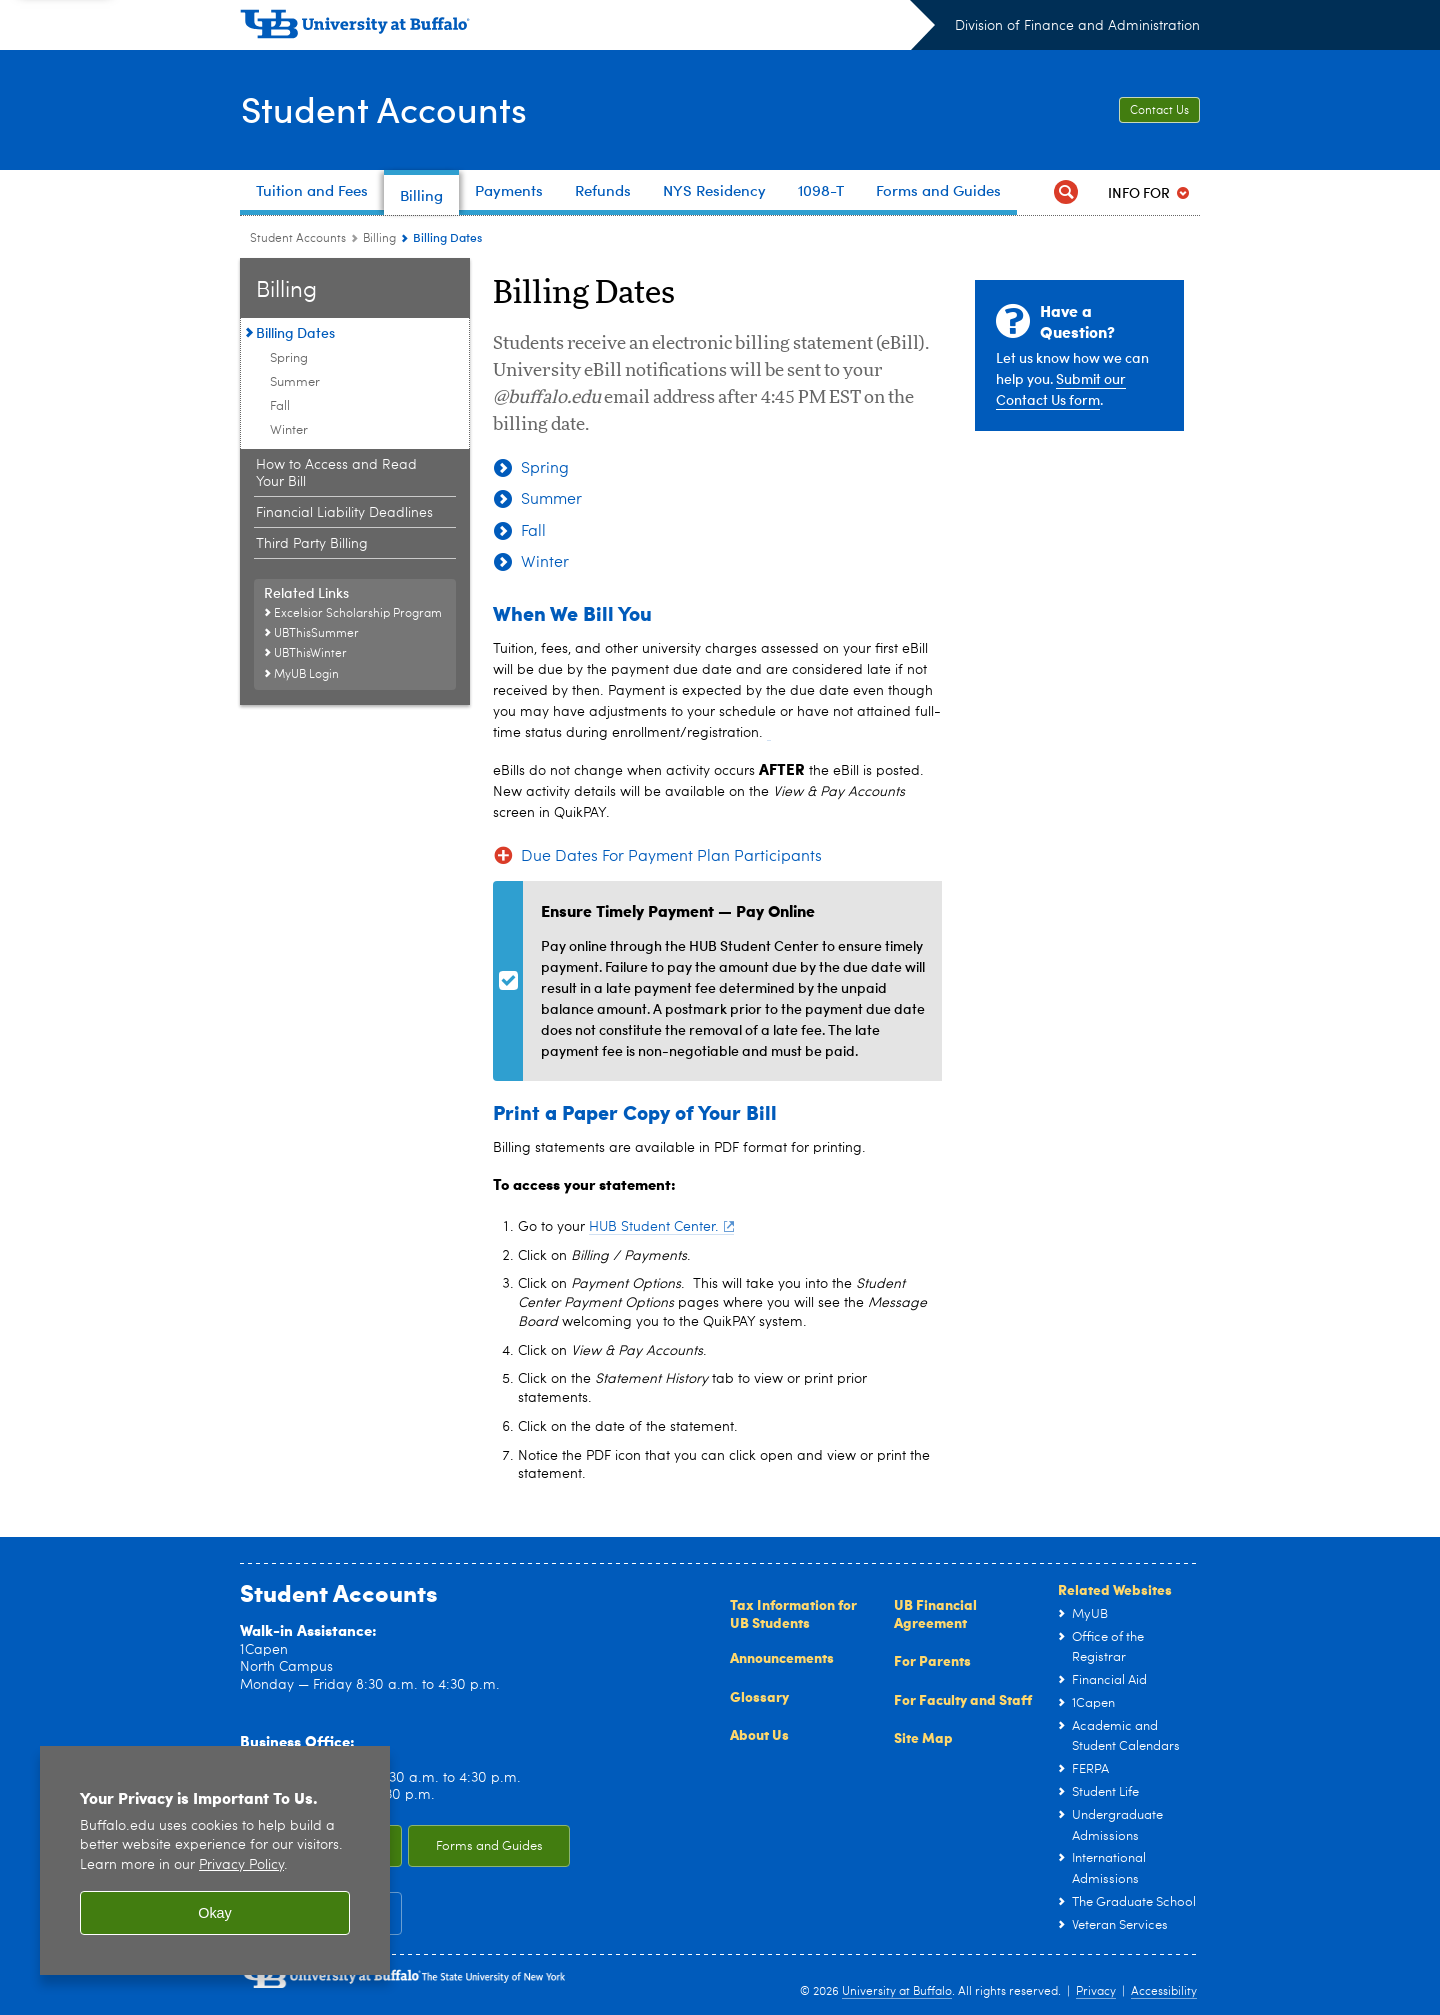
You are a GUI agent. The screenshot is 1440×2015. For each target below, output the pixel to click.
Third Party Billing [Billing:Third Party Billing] (312, 544)
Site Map (923, 1737)
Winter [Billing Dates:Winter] (289, 430)
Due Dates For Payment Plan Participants (671, 857)
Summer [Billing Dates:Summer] (295, 382)
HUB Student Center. (661, 1227)
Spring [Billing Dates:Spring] (289, 358)
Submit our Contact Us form (1061, 389)
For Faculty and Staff (963, 1699)
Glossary (759, 1696)
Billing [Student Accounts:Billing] (379, 239)
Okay (215, 1913)
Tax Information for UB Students (793, 1613)
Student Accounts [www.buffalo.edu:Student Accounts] (298, 239)
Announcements (782, 1657)
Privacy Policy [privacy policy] (241, 1865)
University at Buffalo (897, 1992)
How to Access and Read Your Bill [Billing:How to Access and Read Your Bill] (336, 473)
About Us (759, 1734)
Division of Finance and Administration (1077, 26)
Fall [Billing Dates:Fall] (280, 406)
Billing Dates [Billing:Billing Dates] (295, 332)
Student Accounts (383, 108)
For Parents (932, 1660)
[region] (215, 1860)
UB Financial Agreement (935, 1613)
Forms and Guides (489, 1846)
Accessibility (1164, 1992)
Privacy (1096, 1992)
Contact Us (1159, 111)
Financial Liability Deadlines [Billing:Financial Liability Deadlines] (344, 513)
